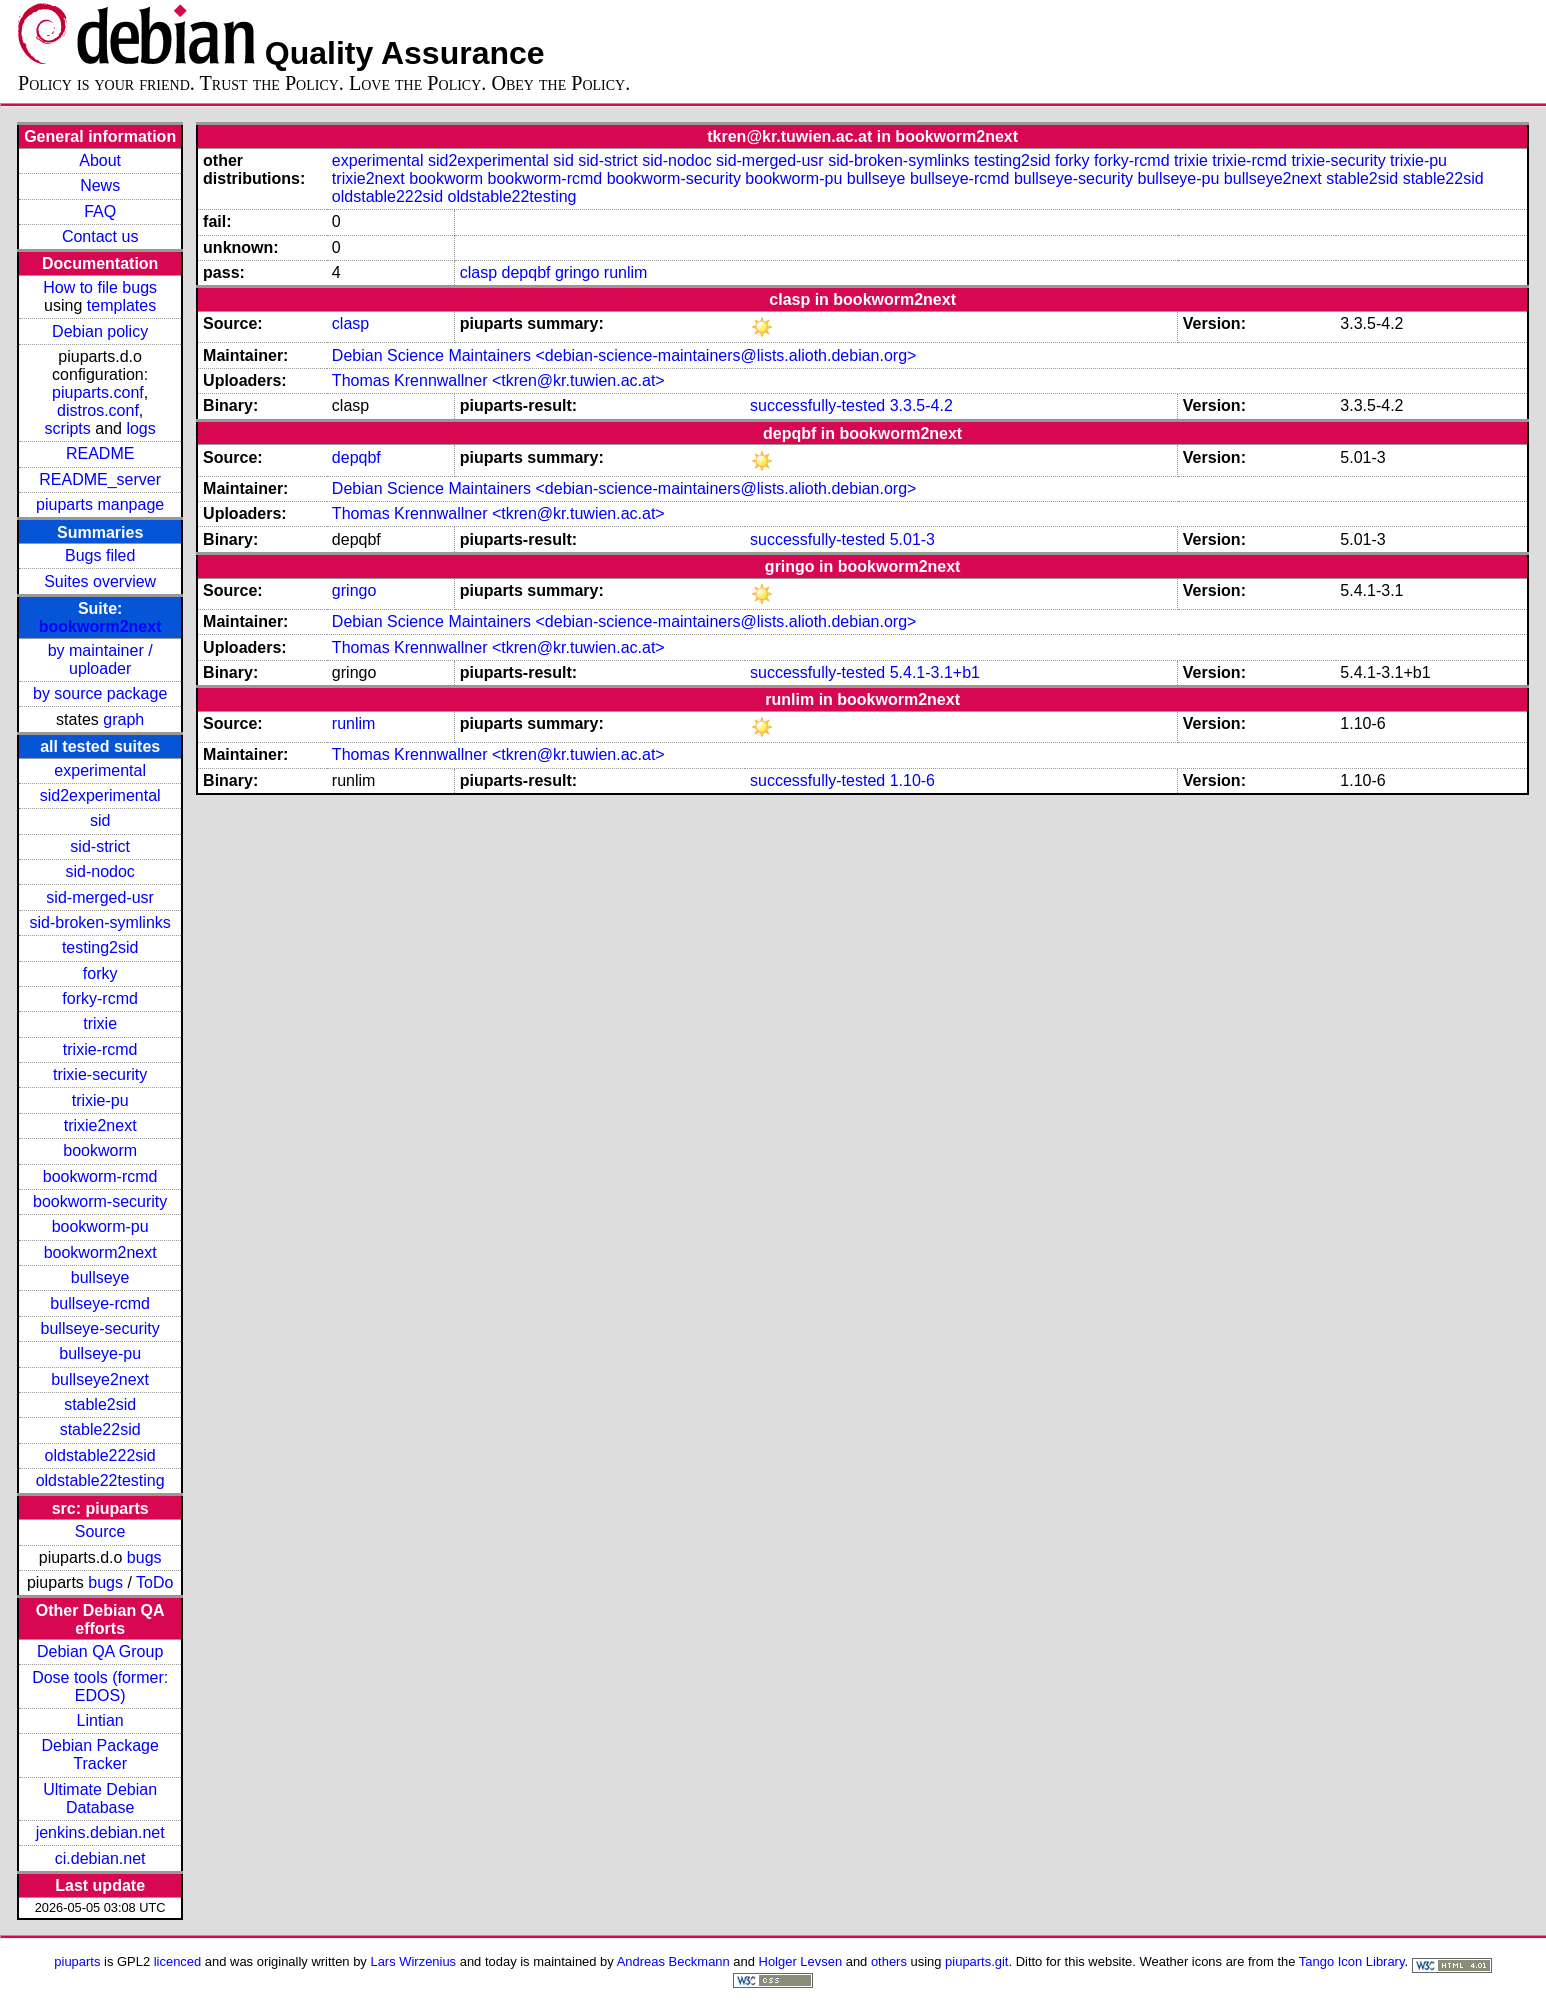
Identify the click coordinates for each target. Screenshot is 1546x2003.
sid (100, 820)
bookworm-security (100, 1201)
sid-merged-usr (100, 897)
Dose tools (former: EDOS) (100, 1686)
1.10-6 (912, 780)
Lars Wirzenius (413, 1961)
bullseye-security (100, 1328)
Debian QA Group (100, 1651)
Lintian (100, 1720)
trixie (100, 1023)
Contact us (100, 236)
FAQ (100, 211)
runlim (626, 272)
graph (123, 719)
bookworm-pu (100, 1226)
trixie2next (100, 1125)
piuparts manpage (100, 504)
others (889, 1961)
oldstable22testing (100, 1480)
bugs (144, 1557)
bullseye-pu (100, 1353)
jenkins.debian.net (100, 1832)
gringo (577, 272)
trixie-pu (100, 1100)
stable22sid (100, 1429)
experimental (100, 770)
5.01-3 (912, 539)
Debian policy (100, 331)
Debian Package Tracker (99, 1754)
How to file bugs (100, 287)
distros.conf (98, 410)
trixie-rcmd (100, 1049)
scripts (68, 428)
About (100, 160)
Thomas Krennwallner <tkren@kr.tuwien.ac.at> (498, 380)
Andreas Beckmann (673, 1961)
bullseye (100, 1277)
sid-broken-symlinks (99, 922)
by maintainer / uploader (100, 659)
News (100, 185)
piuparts (77, 1961)
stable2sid (100, 1404)
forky (100, 973)
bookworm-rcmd (100, 1176)
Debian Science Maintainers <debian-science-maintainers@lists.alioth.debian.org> (624, 355)
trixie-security (100, 1074)
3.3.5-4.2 (921, 405)
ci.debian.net (100, 1858)
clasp (478, 272)
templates (121, 305)
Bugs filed (100, 555)
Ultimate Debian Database (100, 1798)
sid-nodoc (99, 871)
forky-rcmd (100, 998)
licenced (178, 1961)
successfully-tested (817, 405)
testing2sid (100, 947)
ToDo (154, 1582)
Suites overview (100, 581)
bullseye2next (100, 1379)
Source (100, 1531)
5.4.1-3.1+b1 (935, 672)
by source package (100, 693)
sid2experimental (100, 795)
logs (140, 428)
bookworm (100, 1150)
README (100, 453)
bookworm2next (100, 626)
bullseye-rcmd (100, 1303)
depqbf (526, 272)
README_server (100, 479)
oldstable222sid (100, 1455)
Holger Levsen (801, 1961)
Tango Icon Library (1352, 1961)
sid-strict (100, 846)
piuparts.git (976, 1961)
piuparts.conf (98, 392)
